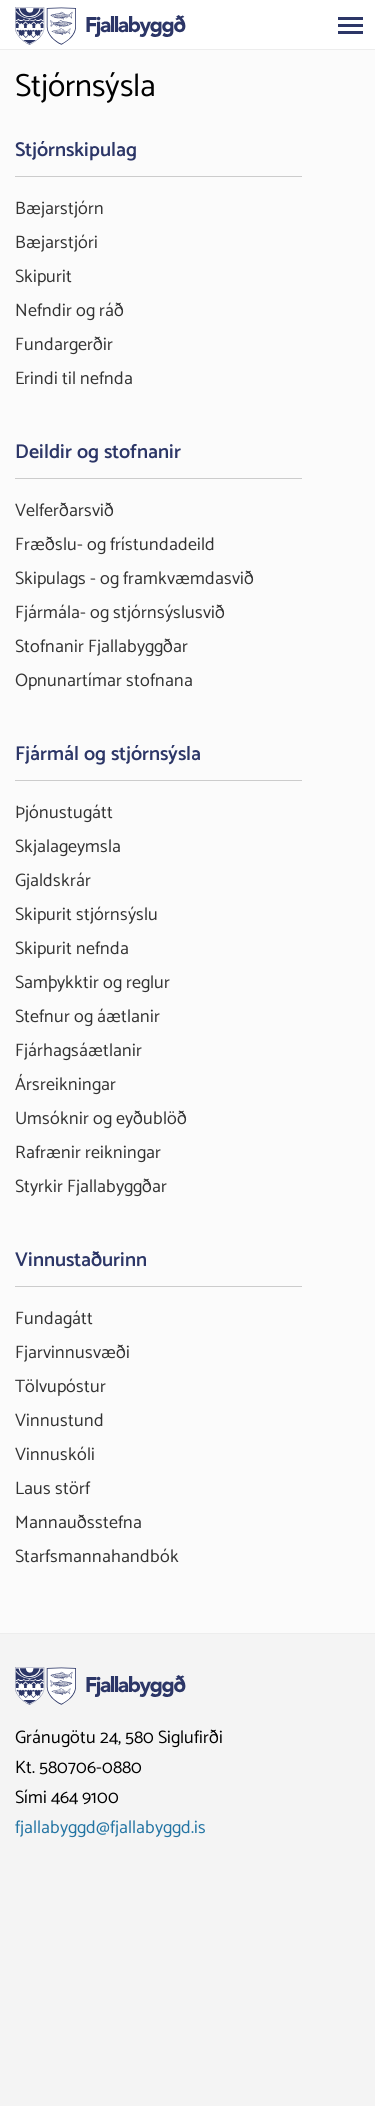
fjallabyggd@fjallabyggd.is (110, 1828)
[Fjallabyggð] (100, 24)
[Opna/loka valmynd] (350, 25)
